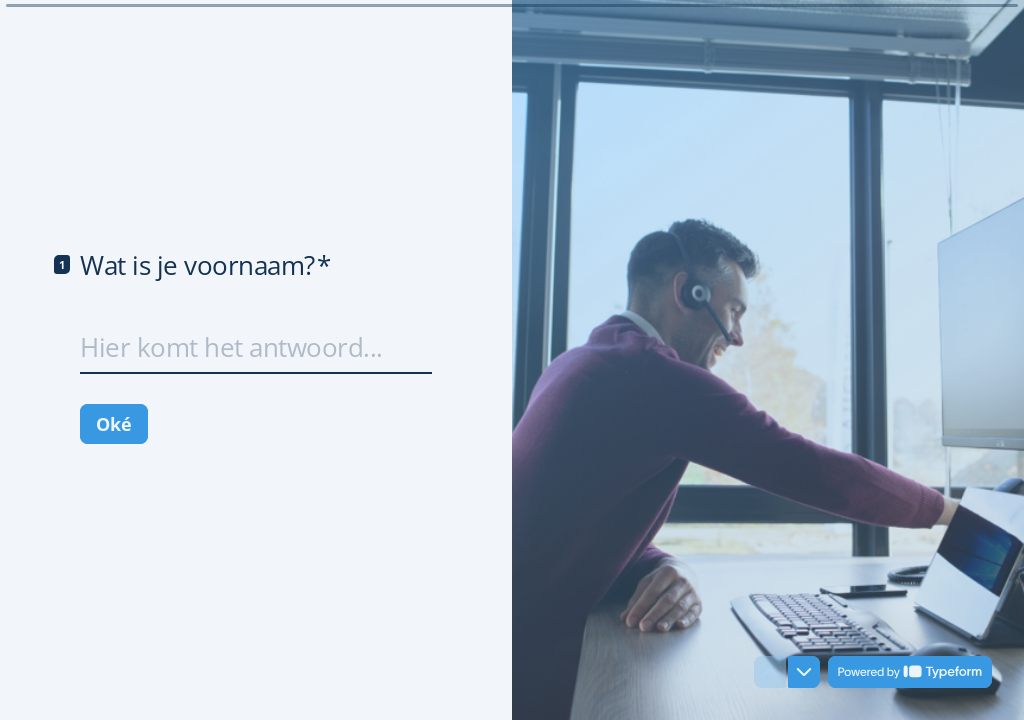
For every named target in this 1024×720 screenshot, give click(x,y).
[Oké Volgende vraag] (114, 424)
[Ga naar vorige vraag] (770, 672)
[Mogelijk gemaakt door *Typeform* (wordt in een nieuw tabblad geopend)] (910, 672)
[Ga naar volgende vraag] (804, 672)
